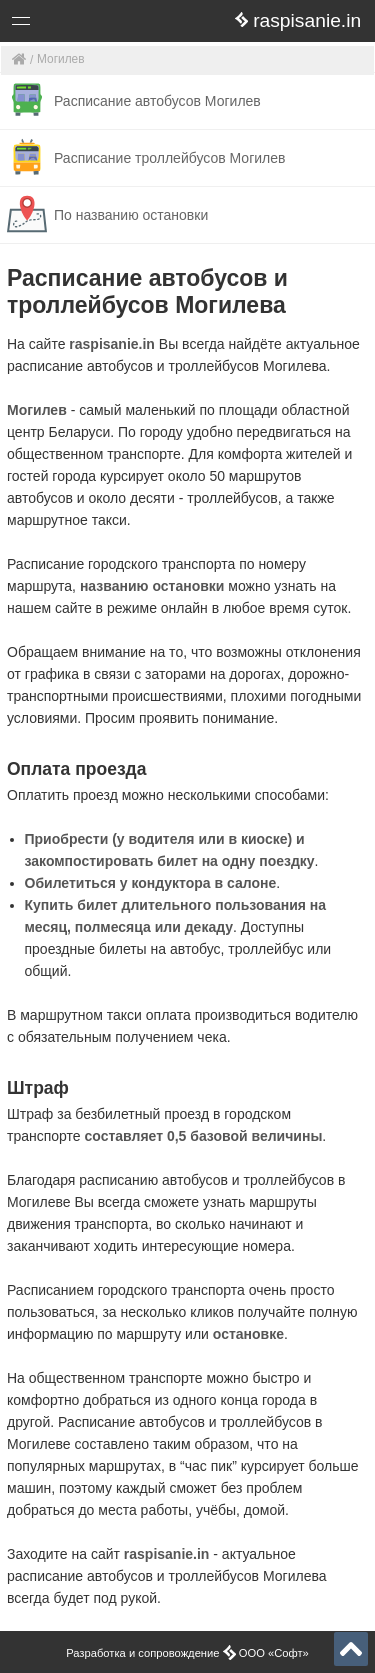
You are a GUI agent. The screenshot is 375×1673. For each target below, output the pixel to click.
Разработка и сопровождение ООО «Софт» (187, 1653)
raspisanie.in (112, 344)
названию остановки (152, 586)
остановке (248, 1334)
